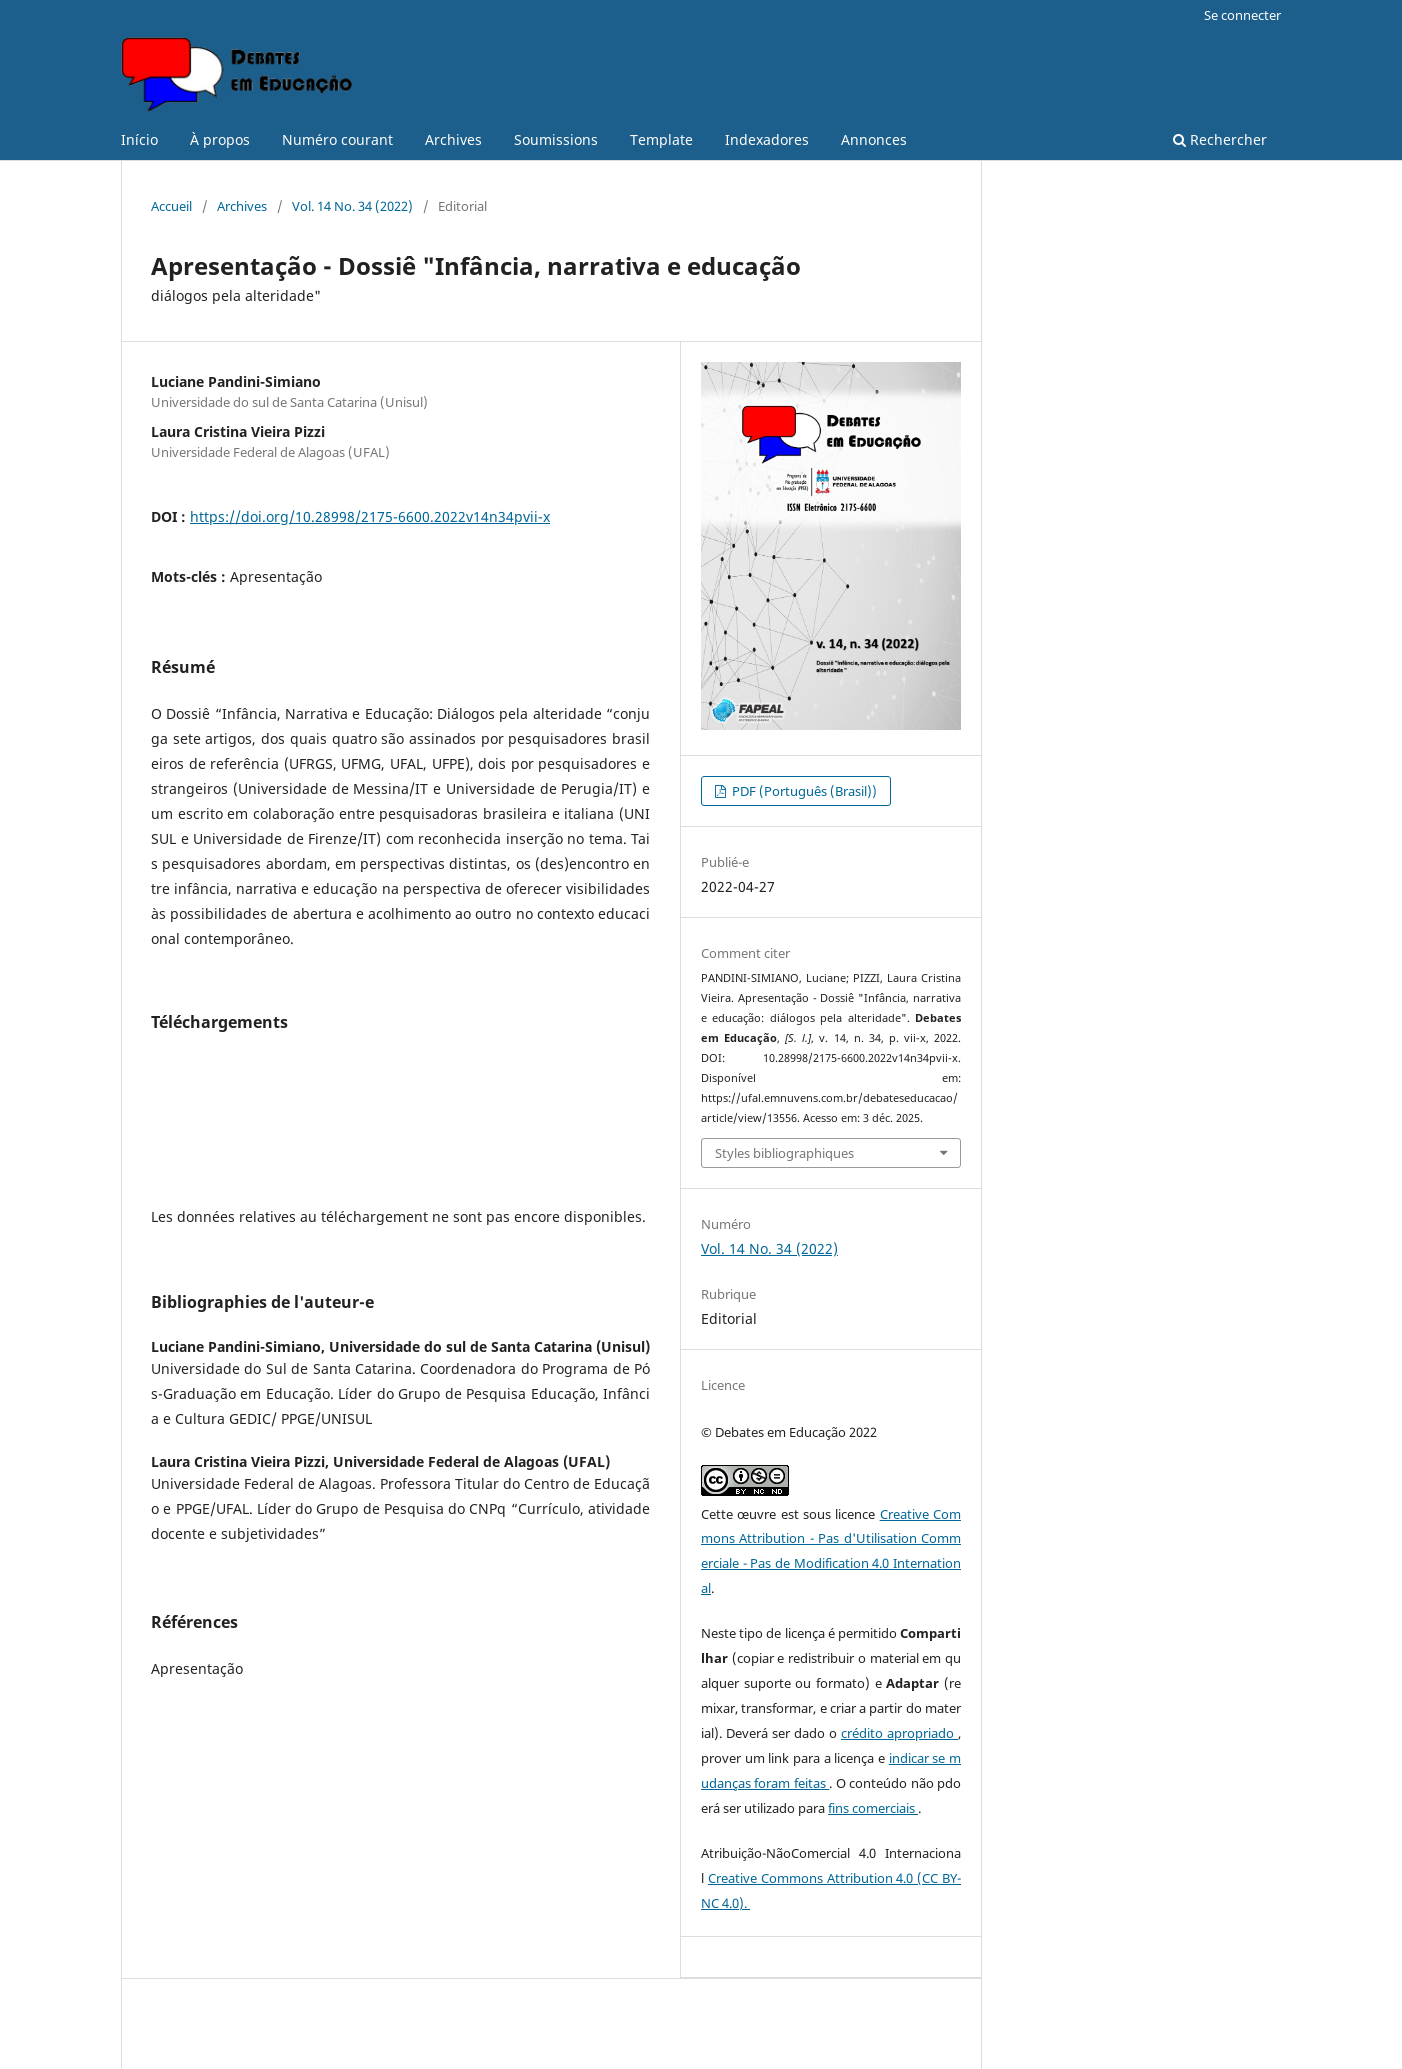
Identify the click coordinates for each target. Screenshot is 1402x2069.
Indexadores (767, 139)
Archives (453, 139)
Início (139, 139)
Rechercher (1220, 139)
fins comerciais (873, 1808)
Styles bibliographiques (784, 1153)
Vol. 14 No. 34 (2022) (352, 206)
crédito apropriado (899, 1733)
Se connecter (1242, 15)
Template (661, 139)
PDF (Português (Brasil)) (803, 791)
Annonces (874, 139)
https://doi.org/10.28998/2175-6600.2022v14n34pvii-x (370, 516)
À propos (220, 139)
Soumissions (556, 139)
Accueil (171, 206)
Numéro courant (337, 139)
